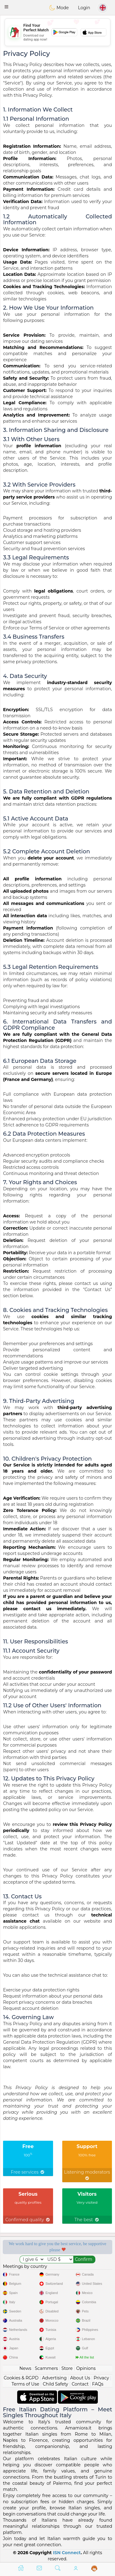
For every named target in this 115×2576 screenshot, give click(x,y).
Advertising (54, 2378)
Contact (80, 2384)
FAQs (97, 2384)
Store (67, 2368)
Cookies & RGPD (21, 2378)
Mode (59, 8)
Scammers (46, 2368)
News (25, 2368)
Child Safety (55, 2384)
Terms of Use (25, 2384)
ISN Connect (67, 2552)
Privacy (101, 2378)
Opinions (85, 2368)
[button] (6, 7)
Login (84, 7)
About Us (80, 2378)
